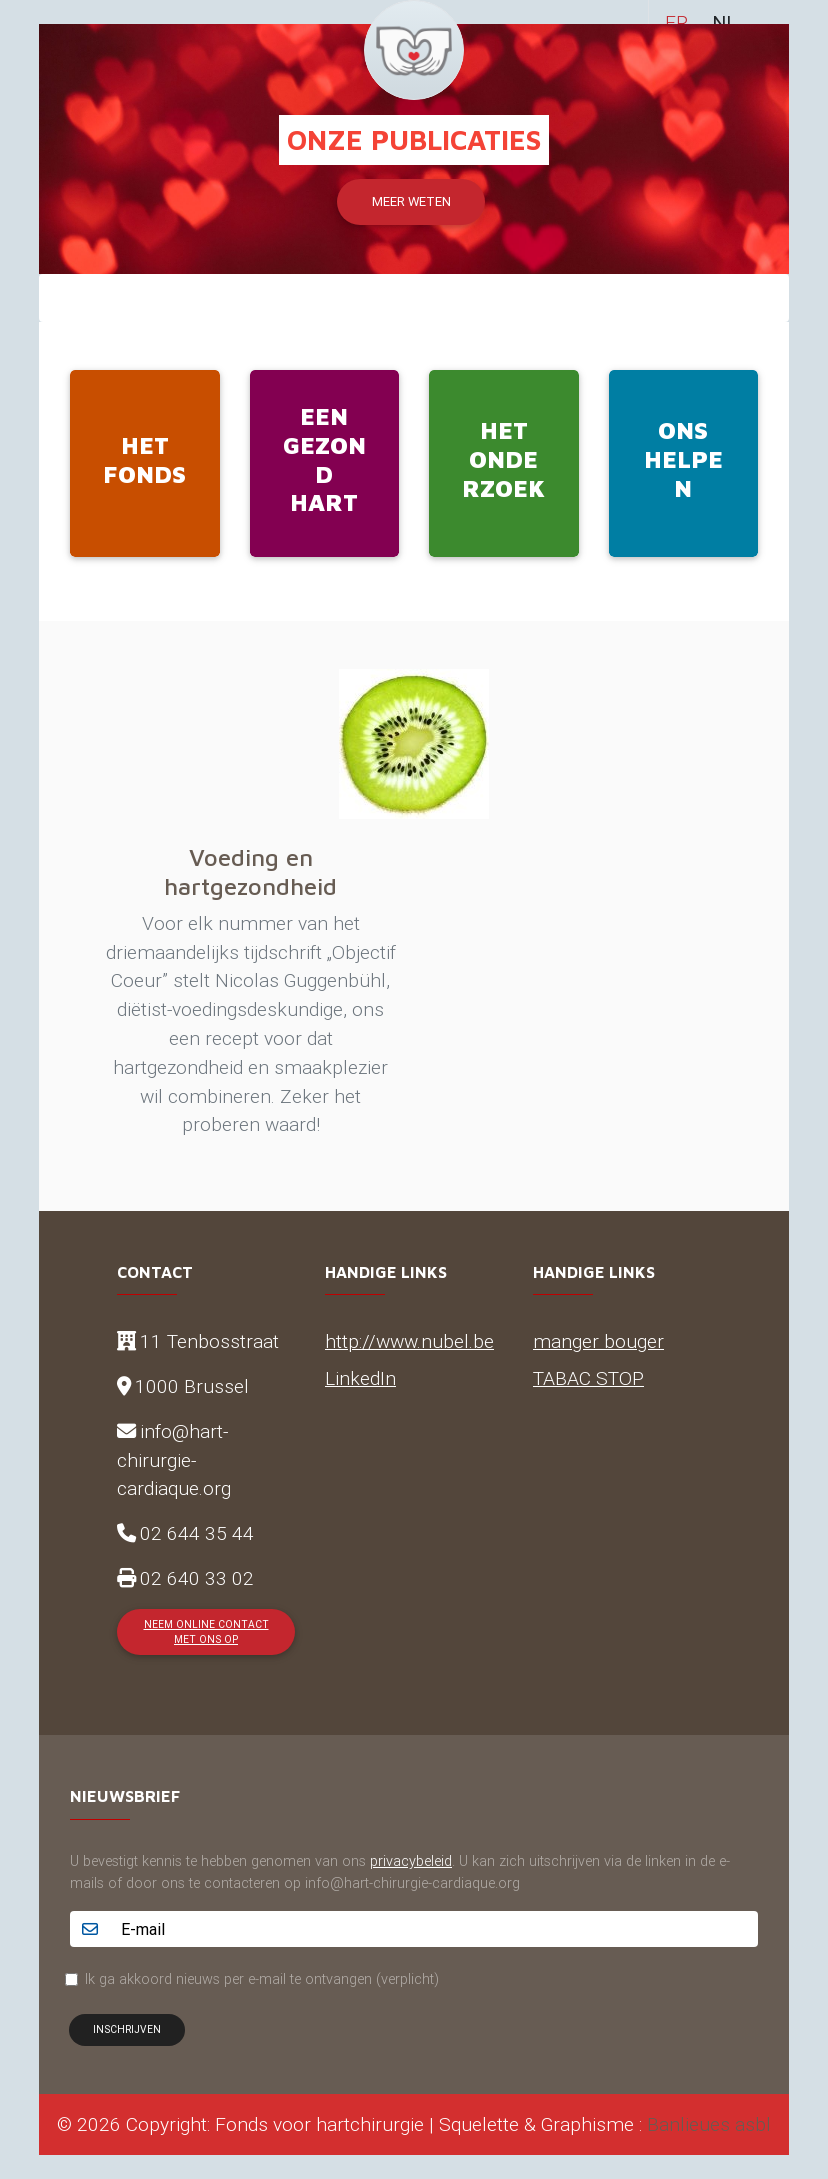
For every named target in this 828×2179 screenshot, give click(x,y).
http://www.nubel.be (409, 1341)
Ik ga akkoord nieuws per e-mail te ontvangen (262, 1979)
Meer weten (411, 201)
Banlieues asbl (709, 2124)
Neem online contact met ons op (206, 1632)
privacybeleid (411, 1861)
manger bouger (598, 1341)
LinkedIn (360, 1378)
